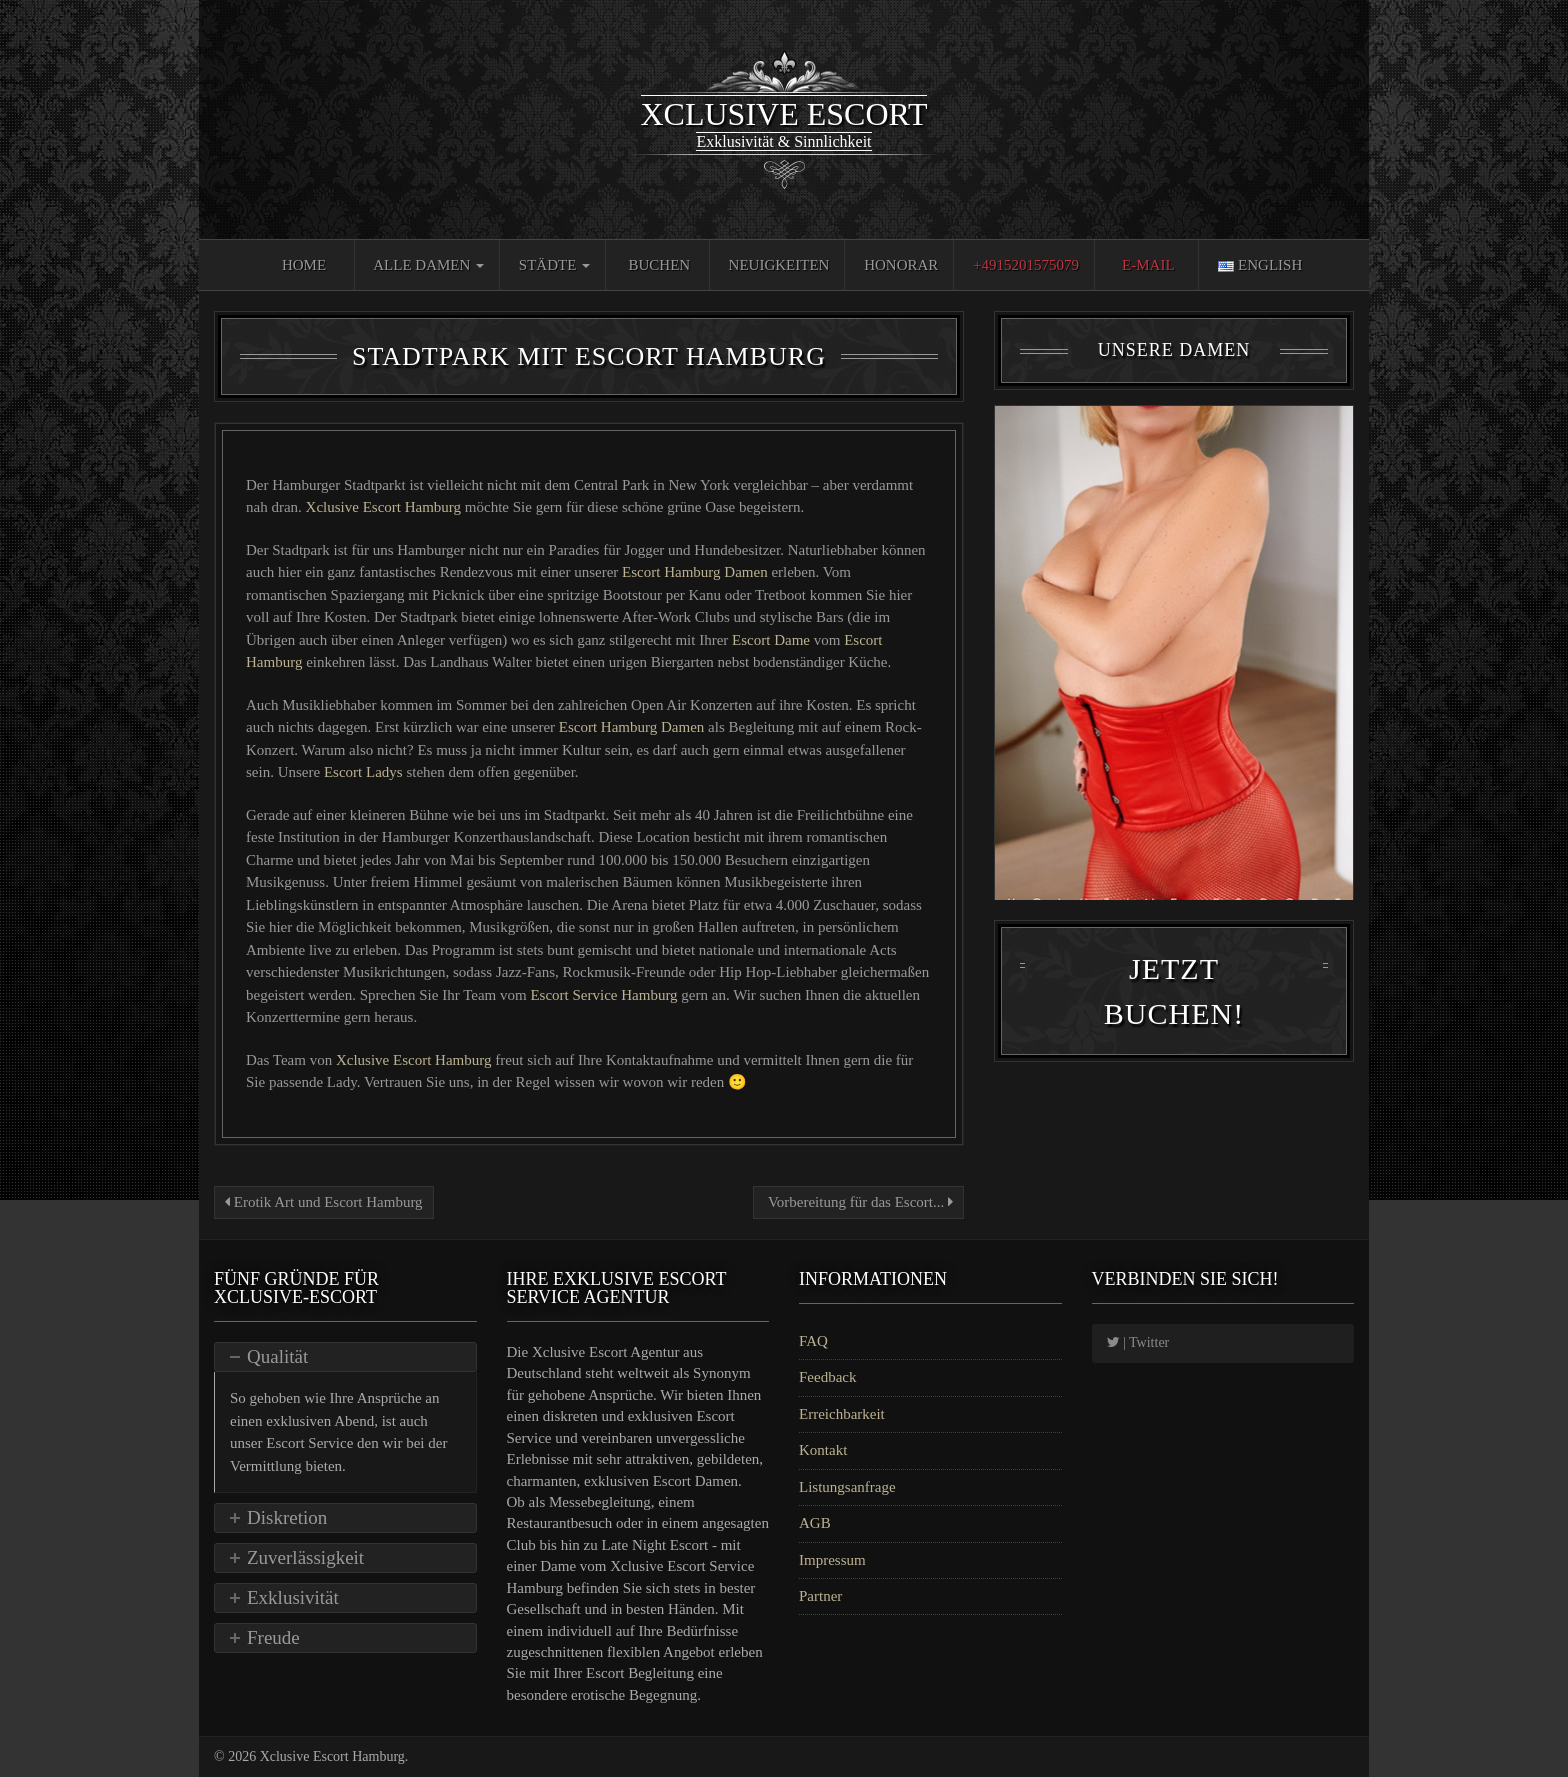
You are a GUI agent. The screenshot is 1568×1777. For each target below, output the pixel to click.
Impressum (832, 1560)
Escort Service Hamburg (605, 995)
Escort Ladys (365, 772)
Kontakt (823, 1450)
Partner (820, 1596)
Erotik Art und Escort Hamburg (324, 1202)
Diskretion (287, 1517)
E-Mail (1148, 265)
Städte (554, 265)
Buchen (660, 265)
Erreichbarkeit (842, 1414)
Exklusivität (293, 1597)
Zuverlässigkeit (305, 1557)
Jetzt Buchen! (1174, 999)
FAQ (813, 1341)
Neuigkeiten (779, 265)
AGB (815, 1523)
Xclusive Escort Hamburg (385, 507)
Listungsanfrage (847, 1487)
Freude (273, 1637)
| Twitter (1138, 1342)
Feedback (827, 1377)
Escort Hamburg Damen (696, 572)
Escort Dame (770, 640)
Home (304, 265)
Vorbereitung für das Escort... (858, 1202)
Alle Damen (428, 265)
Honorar (901, 265)
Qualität (277, 1356)
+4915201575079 (1026, 265)
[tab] (345, 1357)
